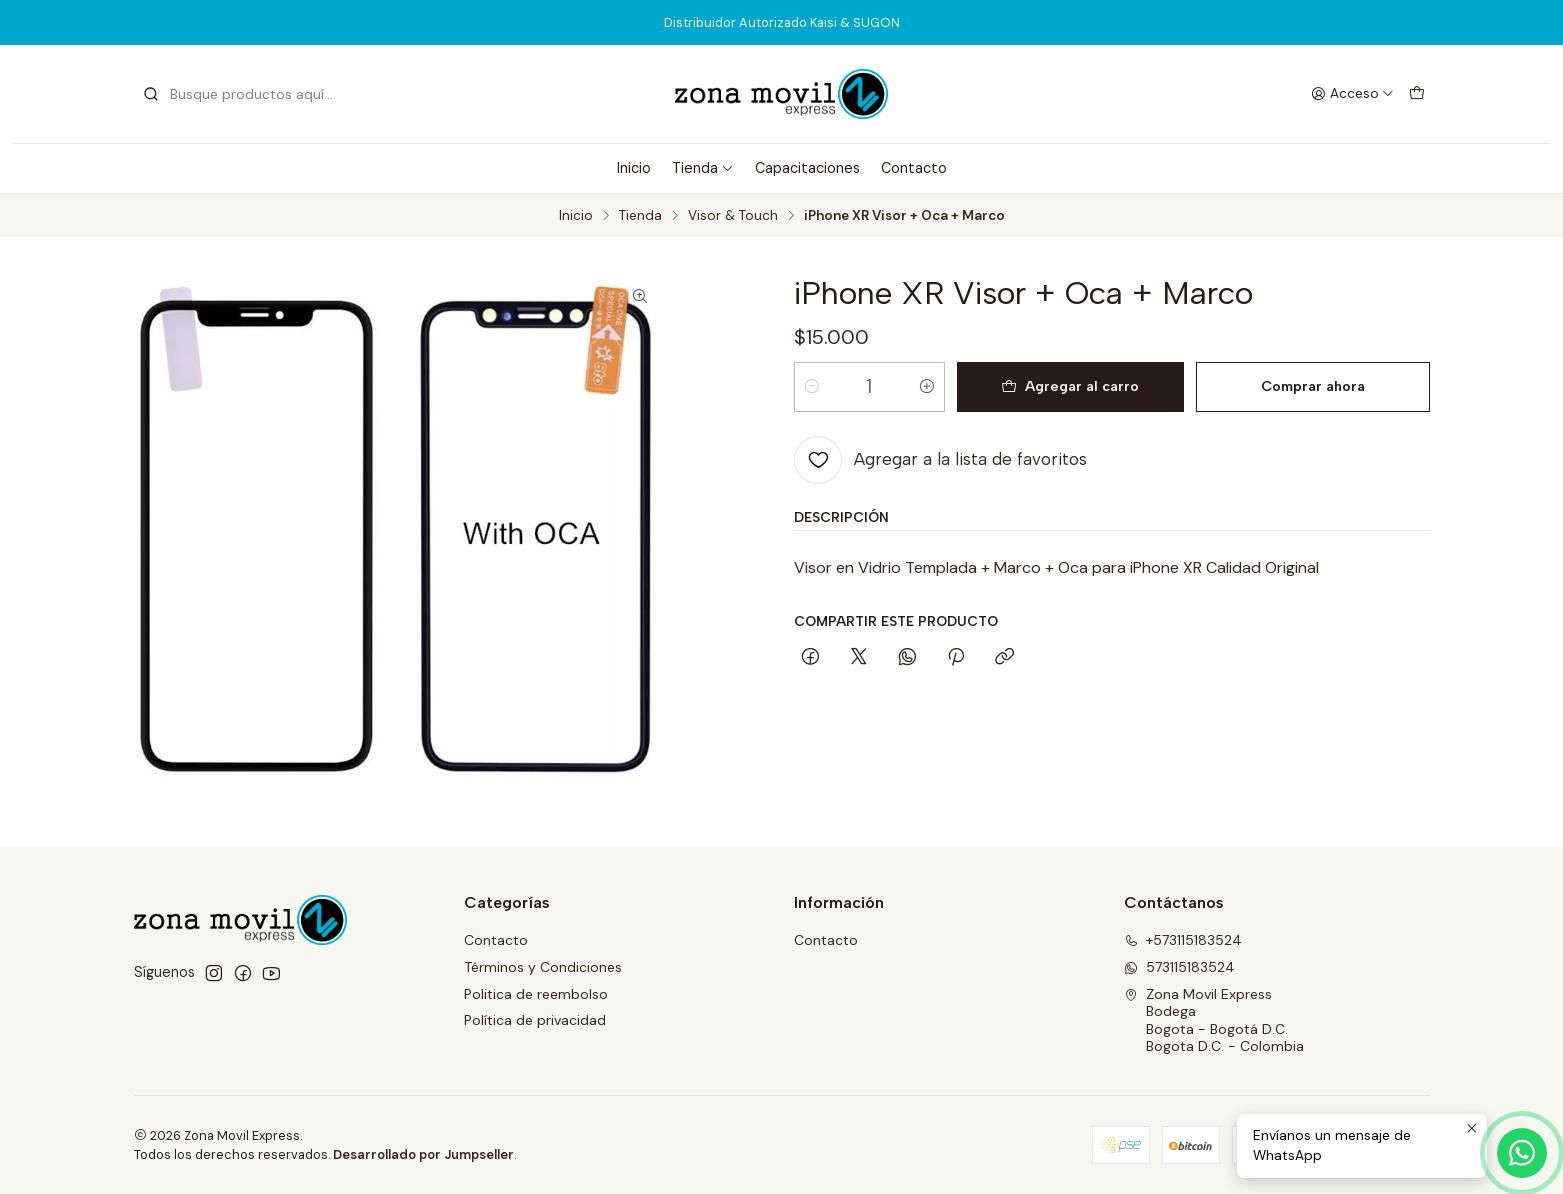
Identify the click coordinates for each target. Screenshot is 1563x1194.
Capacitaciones (807, 168)
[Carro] (1417, 94)
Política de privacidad (535, 1020)
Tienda (703, 168)
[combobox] (244, 94)
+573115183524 (1183, 940)
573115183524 (1179, 967)
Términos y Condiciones (543, 967)
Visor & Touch (733, 216)
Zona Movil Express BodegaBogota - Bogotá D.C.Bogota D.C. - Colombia (1214, 1020)
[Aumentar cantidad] (927, 387)
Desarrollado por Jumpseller (423, 1154)
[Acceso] (1352, 94)
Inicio (634, 168)
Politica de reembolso (536, 994)
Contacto (914, 168)
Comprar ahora (1313, 386)
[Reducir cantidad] (812, 387)
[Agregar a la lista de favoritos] (940, 460)
